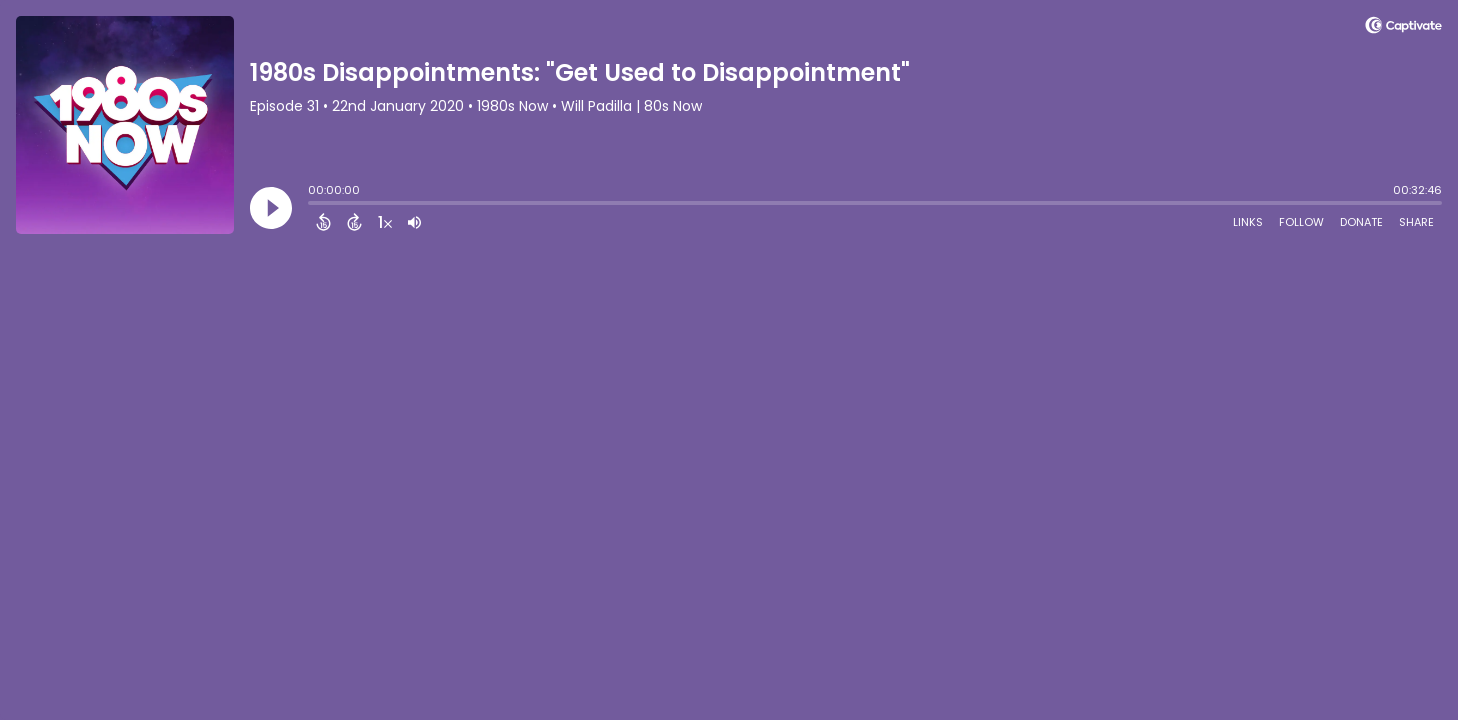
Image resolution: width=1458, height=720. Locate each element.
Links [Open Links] (1248, 222)
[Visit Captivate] (1403, 28)
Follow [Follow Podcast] (1301, 222)
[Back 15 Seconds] (323, 222)
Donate (1361, 222)
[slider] (313, 205)
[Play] (271, 208)
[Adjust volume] (414, 222)
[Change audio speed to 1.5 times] (385, 222)
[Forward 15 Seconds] (354, 222)
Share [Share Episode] (1416, 222)
